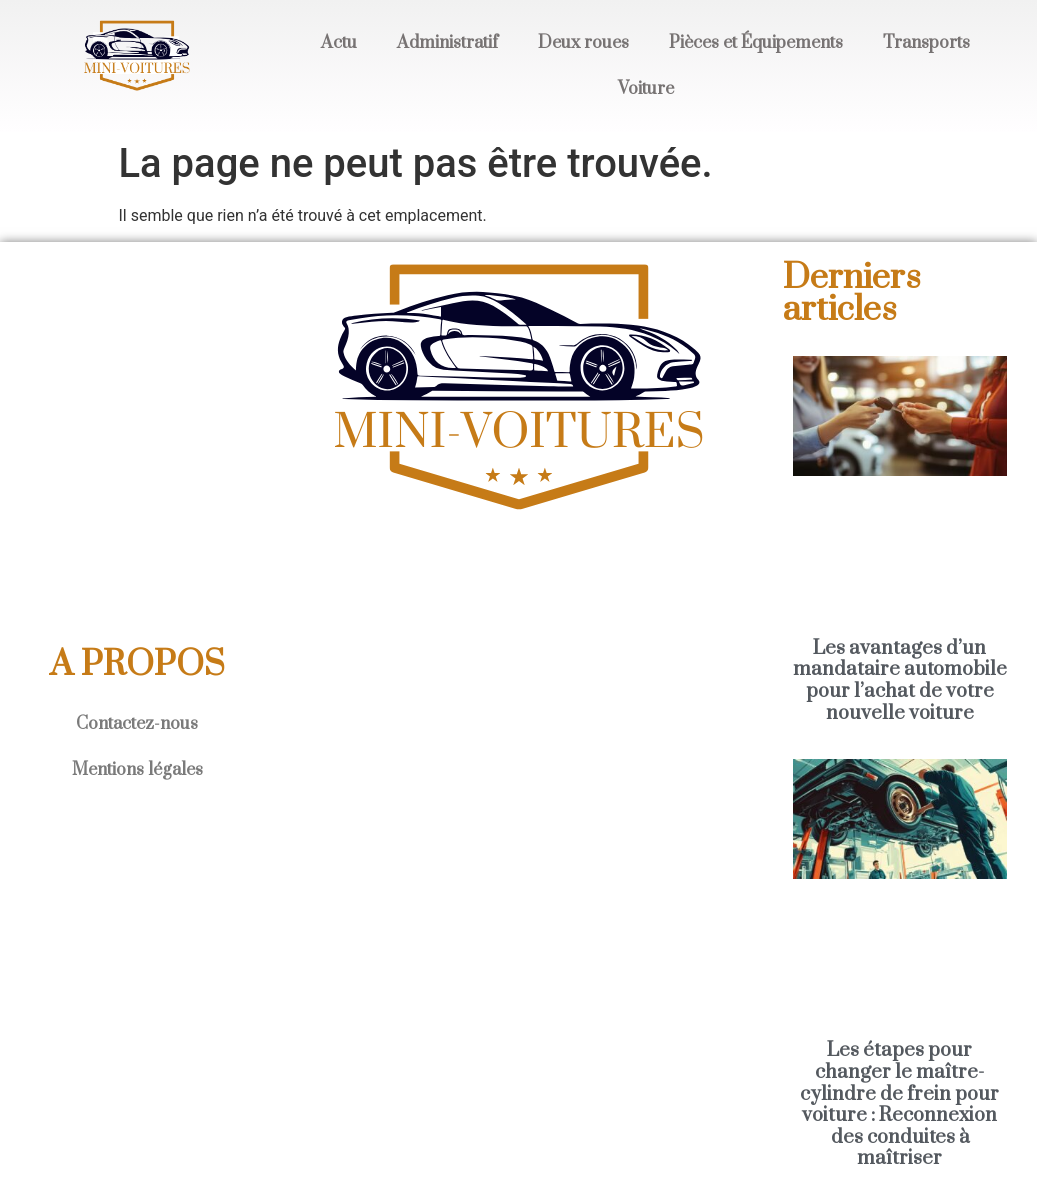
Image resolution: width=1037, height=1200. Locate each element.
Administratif (447, 43)
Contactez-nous (137, 724)
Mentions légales (137, 770)
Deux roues (583, 43)
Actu (339, 43)
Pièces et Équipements (756, 43)
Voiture (646, 89)
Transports (926, 43)
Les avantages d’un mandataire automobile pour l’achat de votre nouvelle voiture (900, 681)
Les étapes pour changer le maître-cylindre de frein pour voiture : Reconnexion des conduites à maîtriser (899, 1104)
